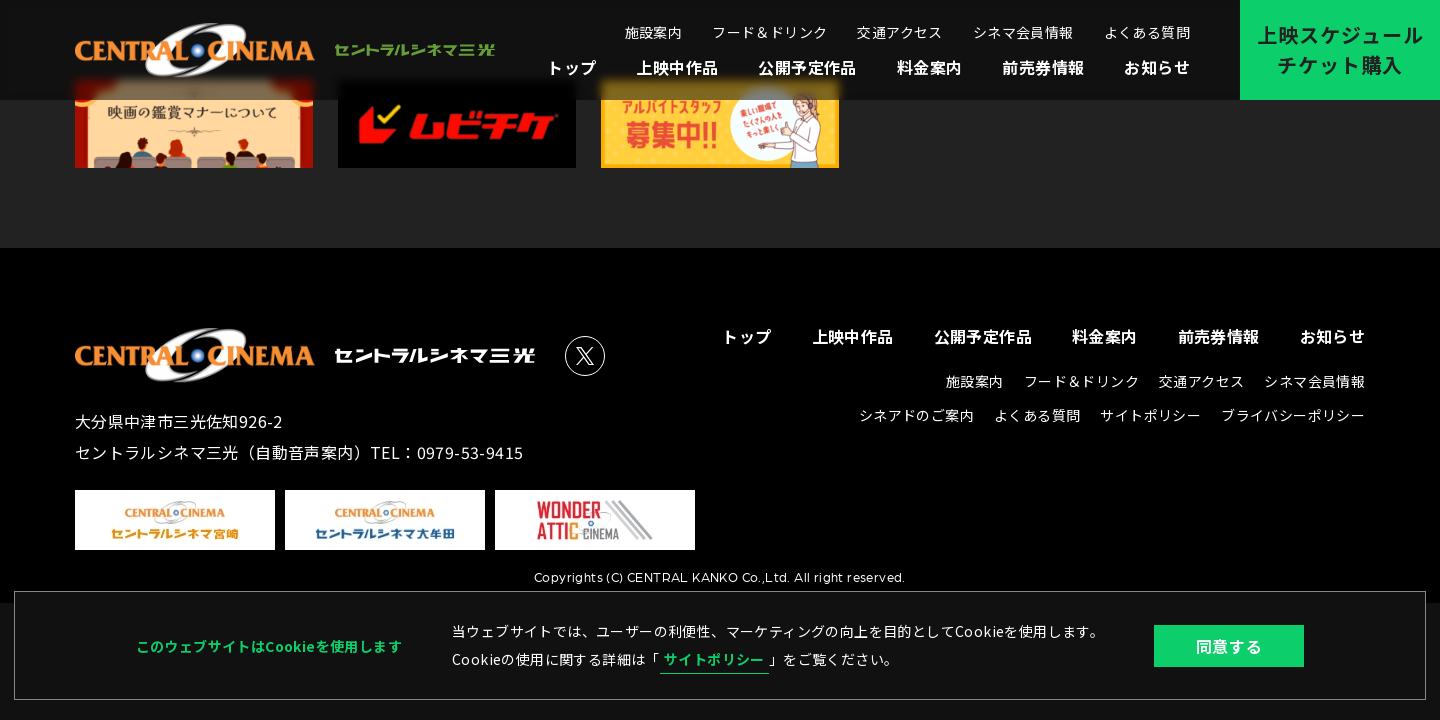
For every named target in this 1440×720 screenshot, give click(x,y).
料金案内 (930, 67)
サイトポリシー (714, 659)
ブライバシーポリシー (1293, 415)
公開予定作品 (807, 67)
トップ (571, 67)
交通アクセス (899, 32)
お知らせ (1157, 67)
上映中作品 (677, 67)
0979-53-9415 (470, 452)
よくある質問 (1147, 32)
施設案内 (654, 32)
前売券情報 (1043, 67)
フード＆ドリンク (769, 32)
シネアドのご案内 (916, 415)
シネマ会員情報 (1023, 32)
